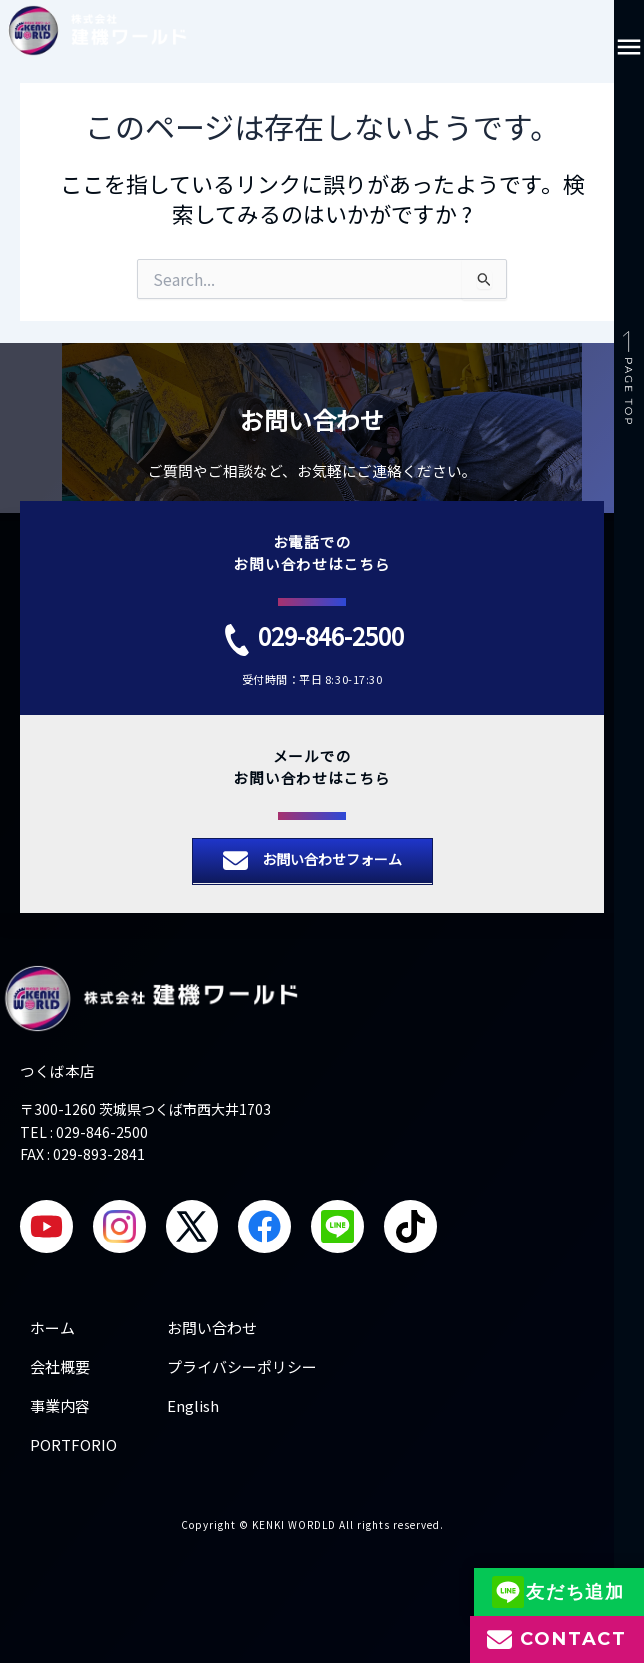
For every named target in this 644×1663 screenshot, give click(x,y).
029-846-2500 (331, 635)
